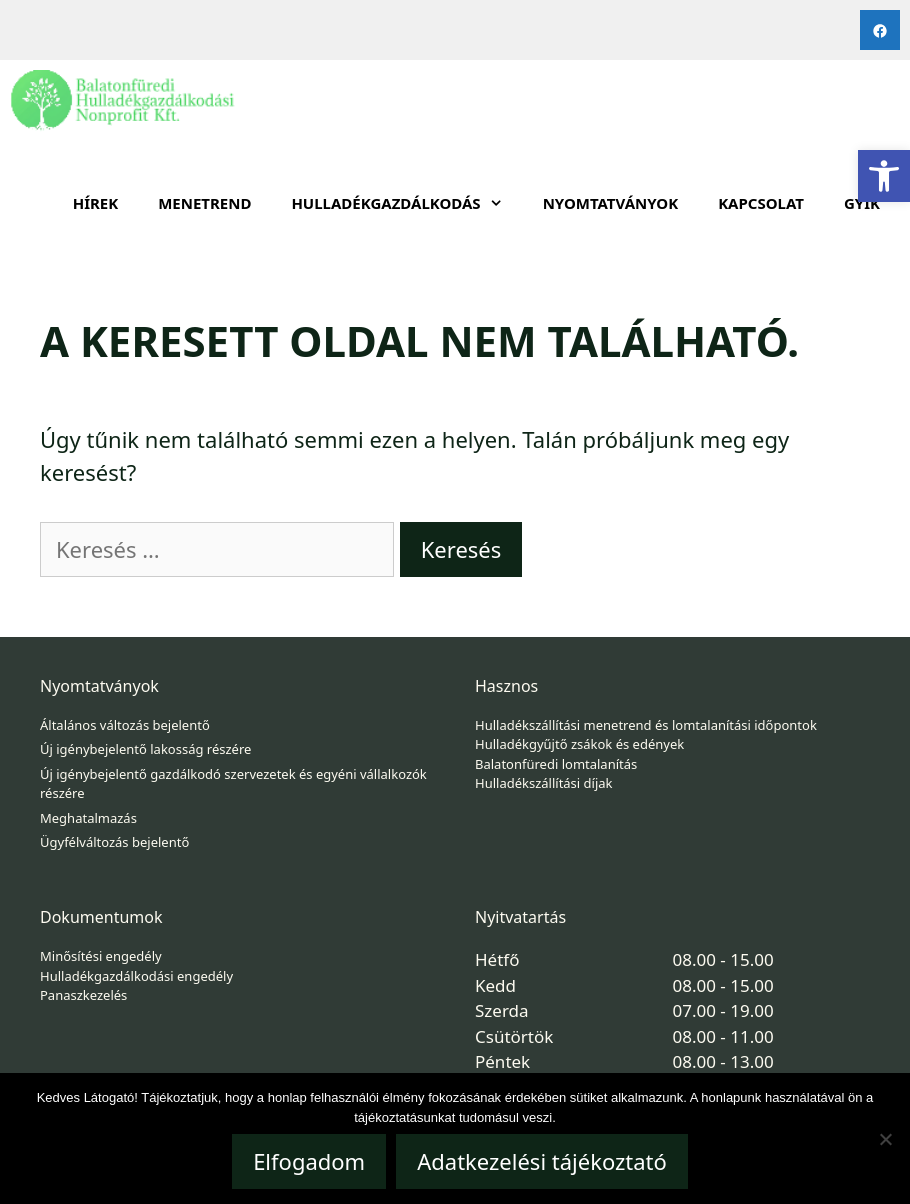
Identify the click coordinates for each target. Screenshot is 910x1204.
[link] (884, 176)
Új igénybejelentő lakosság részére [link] (145, 749)
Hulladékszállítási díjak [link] (544, 783)
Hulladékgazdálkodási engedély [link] (136, 976)
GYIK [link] (862, 203)
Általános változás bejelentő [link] (125, 725)
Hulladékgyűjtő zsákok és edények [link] (579, 744)
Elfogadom (309, 1161)
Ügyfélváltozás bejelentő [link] (114, 842)
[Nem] (885, 1139)
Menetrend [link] (204, 203)
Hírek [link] (96, 203)
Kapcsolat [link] (761, 203)
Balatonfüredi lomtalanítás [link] (556, 764)
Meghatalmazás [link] (88, 818)
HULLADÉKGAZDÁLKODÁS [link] (406, 203)
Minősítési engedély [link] (101, 956)
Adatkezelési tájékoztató (542, 1161)
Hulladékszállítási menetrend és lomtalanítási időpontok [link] (646, 725)
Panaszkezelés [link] (83, 995)
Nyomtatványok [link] (611, 203)
